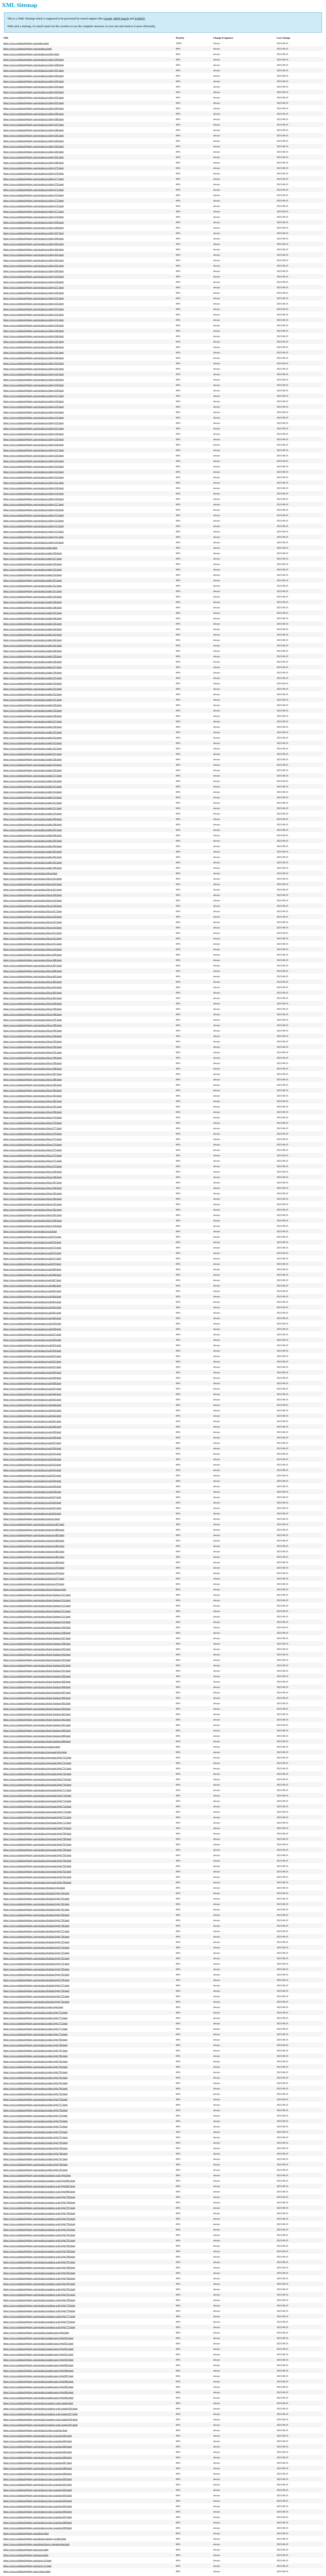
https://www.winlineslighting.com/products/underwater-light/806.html (38, 2381)
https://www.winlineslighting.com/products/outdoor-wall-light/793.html (39, 2229)
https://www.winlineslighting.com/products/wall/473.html (32, 1247)
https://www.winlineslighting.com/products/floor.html (30, 873)
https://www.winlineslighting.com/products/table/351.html (32, 591)
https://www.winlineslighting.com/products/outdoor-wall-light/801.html (39, 2186)
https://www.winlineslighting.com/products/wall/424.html (32, 1513)
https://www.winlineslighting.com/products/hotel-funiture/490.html (37, 1730)
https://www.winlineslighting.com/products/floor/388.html (32, 1068)
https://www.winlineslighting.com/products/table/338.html (32, 661)
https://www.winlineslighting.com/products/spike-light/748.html (35, 2153)
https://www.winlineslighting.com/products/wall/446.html (32, 1394)
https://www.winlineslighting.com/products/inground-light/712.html (37, 1817)
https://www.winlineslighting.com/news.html (25, 2555)
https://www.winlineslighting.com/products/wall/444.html (32, 1405)
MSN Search (121, 18)
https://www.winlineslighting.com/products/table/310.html (32, 813)
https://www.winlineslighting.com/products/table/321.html (32, 754)
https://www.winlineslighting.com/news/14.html (27, 2560)
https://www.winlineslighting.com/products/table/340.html (32, 650)
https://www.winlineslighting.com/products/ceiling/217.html (33, 504)
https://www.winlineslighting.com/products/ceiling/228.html (33, 444)
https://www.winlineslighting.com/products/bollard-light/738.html (36, 1925)
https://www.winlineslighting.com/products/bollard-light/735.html (36, 1942)
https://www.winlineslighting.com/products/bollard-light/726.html (36, 1990)
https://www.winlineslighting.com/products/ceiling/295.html (33, 81)
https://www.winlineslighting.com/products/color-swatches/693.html (37, 2495)
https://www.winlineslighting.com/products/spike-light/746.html (35, 2164)
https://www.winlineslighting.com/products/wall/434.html (32, 1459)
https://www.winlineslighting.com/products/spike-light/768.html (35, 2045)
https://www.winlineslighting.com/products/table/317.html (32, 775)
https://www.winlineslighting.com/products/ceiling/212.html (33, 531)
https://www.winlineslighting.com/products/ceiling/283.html (33, 146)
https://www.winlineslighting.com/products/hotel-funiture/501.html (37, 1670)
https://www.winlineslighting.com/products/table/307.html (32, 829)
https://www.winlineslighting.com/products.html (27, 48)
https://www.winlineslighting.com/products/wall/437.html (32, 1442)
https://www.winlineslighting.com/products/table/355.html (32, 569)
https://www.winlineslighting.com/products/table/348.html (32, 607)
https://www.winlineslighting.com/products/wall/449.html (32, 1377)
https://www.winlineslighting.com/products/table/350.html (32, 596)
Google (107, 18)
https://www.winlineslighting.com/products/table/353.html (32, 580)
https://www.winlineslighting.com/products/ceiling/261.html (33, 265)
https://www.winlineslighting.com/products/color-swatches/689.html (37, 2473)
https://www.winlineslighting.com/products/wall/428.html (32, 1491)
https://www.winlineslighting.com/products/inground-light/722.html (37, 1763)
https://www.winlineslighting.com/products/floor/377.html (32, 1128)
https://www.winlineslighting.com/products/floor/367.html (32, 1182)
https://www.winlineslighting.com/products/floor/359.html (32, 1225)
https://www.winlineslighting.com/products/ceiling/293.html (33, 92)
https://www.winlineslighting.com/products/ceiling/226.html (33, 455)
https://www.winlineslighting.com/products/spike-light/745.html (35, 2169)
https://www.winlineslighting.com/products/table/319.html (32, 764)
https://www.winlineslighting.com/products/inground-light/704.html (37, 1860)
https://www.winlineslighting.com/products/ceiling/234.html (33, 412)
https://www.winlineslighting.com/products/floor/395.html (32, 1030)
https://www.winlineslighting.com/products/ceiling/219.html (33, 493)
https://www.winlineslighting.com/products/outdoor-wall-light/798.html (39, 2202)
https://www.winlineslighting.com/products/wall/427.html (32, 1497)
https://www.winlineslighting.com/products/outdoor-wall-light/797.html (39, 2207)
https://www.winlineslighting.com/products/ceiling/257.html (33, 287)
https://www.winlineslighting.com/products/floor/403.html (32, 987)
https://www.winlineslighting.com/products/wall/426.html (32, 1502)
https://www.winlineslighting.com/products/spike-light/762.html (35, 2077)
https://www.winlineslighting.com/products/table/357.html (32, 558)
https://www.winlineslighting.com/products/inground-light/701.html (37, 1876)
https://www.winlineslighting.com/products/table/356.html (32, 564)
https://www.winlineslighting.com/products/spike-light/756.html (35, 2110)
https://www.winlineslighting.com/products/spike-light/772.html (35, 2023)
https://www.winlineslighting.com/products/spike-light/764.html (35, 2066)
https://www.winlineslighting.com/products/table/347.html (32, 612)
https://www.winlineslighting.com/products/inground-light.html (35, 1752)
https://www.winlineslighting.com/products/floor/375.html (32, 1139)
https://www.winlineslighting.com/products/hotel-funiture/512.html (37, 1611)
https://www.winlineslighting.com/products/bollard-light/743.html (36, 1898)
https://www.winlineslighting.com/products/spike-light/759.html (35, 2093)
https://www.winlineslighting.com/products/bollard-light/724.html (36, 2001)
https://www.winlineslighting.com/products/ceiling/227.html (33, 450)
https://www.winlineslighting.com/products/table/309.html (32, 819)
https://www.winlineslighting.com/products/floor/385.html (32, 1084)
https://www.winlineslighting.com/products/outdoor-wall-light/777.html (39, 2316)
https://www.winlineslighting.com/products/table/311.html (32, 808)
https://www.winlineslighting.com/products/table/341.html (32, 645)
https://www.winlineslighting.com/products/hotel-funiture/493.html (37, 1714)
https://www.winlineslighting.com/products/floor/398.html (32, 1014)
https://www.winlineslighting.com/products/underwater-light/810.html (38, 2359)
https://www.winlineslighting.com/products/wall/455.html (32, 1345)
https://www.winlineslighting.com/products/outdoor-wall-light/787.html (39, 2262)
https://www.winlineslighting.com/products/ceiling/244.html (33, 357)
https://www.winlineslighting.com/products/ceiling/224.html (33, 466)
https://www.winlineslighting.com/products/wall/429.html (32, 1486)
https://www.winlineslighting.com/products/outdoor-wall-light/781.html (39, 2294)
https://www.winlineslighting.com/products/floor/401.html (32, 998)
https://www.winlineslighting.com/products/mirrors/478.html (33, 1573)
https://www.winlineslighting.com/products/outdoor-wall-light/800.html (39, 2191)
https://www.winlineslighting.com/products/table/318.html (32, 770)
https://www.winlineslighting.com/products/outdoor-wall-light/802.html (39, 2180)
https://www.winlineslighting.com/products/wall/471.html (32, 1258)
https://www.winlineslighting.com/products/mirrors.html (31, 1518)
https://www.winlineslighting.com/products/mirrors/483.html (33, 1546)
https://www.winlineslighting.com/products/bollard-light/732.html (36, 1958)
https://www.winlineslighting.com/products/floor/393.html (32, 1041)
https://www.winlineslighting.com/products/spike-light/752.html (35, 2131)
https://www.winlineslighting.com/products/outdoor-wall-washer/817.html (40, 2414)
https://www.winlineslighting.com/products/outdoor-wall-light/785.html (39, 2273)
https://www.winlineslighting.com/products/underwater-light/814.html (38, 2338)
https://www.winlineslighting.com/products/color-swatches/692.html (37, 2490)
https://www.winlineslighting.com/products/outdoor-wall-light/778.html (39, 2310)
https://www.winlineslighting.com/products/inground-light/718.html (37, 1784)
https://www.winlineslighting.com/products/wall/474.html (32, 1242)
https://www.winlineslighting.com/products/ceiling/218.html (33, 499)
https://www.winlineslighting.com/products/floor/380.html (32, 1112)
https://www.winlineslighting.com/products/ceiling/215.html (33, 515)
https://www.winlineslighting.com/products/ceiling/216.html (33, 509)
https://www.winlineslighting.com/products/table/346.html (32, 618)
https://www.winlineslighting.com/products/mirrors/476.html (33, 1584)
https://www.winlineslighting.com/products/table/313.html (32, 797)
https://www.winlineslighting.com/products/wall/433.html (32, 1464)
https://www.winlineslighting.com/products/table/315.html (32, 786)
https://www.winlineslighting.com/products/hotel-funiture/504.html (37, 1654)
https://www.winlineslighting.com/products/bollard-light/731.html (36, 1963)
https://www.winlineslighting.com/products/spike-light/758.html (35, 2099)
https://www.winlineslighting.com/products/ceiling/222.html (33, 477)
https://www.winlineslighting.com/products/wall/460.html (32, 1318)
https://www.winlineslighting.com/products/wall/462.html (32, 1307)
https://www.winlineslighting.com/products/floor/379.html (32, 1117)
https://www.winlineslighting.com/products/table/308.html (32, 824)
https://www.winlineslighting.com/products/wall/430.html (32, 1480)
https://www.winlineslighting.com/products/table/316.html (32, 781)
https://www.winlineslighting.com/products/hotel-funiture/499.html (37, 1681)
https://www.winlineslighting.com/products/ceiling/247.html (33, 341)
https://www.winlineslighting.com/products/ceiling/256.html (33, 292)
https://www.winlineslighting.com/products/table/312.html (32, 802)
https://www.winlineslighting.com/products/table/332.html (32, 694)
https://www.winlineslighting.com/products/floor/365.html (32, 1193)
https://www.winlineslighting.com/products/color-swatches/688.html (37, 2468)
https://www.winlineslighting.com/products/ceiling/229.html (33, 439)
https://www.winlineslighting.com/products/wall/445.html (32, 1399)
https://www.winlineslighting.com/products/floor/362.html (32, 1209)
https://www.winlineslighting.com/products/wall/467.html (32, 1280)
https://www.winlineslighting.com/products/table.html (30, 547)
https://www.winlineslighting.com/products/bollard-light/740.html (36, 1914)
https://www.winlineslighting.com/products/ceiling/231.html (33, 428)
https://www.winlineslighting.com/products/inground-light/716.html (37, 1795)
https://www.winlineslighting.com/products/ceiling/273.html (33, 200)
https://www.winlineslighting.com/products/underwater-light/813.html (38, 2343)
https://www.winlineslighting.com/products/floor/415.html (32, 922)
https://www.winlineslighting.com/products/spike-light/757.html (35, 2104)
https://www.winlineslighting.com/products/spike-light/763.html (35, 2072)
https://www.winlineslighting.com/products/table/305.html (32, 840)
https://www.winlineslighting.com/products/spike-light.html (33, 2007)
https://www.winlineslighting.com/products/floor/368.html (32, 1177)
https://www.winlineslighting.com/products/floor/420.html (32, 895)
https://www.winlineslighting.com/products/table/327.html (32, 721)
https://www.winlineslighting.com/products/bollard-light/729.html (36, 1974)
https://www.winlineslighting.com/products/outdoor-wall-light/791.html (39, 2240)
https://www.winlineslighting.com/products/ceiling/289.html (33, 113)
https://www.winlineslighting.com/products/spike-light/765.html (35, 2061)
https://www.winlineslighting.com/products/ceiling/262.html (33, 260)
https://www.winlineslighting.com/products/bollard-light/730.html (36, 1969)
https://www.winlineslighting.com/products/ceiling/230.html (33, 433)
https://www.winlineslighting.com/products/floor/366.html (32, 1188)
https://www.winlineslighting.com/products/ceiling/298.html (33, 65)
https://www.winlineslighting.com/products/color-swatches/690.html (37, 2479)
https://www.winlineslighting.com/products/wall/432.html (32, 1470)
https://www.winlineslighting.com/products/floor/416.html (32, 916)
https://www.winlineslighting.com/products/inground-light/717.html (37, 1790)
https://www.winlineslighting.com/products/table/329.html (32, 710)
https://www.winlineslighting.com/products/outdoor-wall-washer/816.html (40, 2419)
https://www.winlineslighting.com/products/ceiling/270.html (33, 216)
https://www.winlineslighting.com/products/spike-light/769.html (35, 2039)
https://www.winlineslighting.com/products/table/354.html (32, 574)
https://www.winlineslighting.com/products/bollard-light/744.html (36, 1893)
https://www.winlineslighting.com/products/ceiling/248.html (33, 336)
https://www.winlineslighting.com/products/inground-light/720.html (37, 1773)
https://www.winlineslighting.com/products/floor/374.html (32, 1144)
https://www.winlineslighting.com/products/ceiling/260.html (33, 271)
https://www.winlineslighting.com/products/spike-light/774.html (35, 2012)
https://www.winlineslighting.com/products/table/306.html (32, 835)
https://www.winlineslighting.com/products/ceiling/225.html (33, 461)
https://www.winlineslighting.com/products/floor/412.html (32, 938)
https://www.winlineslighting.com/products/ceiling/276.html (33, 184)
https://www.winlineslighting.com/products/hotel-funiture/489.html (37, 1735)
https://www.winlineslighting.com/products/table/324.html (32, 737)
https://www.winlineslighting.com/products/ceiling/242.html (33, 368)
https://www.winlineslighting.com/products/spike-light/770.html (35, 2034)
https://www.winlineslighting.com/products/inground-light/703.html (37, 1866)
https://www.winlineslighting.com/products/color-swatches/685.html (37, 2452)
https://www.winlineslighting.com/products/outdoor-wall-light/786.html (39, 2267)
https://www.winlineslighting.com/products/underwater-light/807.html (38, 2376)
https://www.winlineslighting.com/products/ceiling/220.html (33, 488)
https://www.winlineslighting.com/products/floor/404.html (32, 981)
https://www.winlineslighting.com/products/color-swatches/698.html (37, 2522)
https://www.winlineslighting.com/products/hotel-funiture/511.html (36, 1616)
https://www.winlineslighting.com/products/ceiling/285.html (33, 135)
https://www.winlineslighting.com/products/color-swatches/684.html (37, 2446)
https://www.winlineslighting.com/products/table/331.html (32, 699)
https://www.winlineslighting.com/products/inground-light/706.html (37, 1849)
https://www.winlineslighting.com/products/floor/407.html (32, 965)
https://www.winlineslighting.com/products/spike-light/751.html (35, 2137)
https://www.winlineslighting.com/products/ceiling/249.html (33, 330)
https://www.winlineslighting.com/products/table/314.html (32, 791)
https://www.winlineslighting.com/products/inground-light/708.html (37, 1839)
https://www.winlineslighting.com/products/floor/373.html (32, 1150)
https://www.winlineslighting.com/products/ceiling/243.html (33, 363)
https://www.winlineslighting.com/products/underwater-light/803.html (38, 2397)
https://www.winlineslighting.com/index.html (26, 43)
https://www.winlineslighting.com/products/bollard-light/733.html (36, 1952)
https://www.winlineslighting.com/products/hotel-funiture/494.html (37, 1708)
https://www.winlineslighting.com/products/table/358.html (32, 553)
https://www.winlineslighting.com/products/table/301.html (32, 862)
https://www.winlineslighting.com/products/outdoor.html (31, 1746)
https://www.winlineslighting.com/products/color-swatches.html (35, 2430)
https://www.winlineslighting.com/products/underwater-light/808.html (38, 2370)
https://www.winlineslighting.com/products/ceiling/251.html (33, 319)
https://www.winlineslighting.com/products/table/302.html (32, 857)
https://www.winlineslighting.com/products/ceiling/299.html (33, 59)
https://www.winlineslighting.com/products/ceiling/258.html (33, 282)
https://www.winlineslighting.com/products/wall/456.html (32, 1339)
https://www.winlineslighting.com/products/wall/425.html (32, 1508)
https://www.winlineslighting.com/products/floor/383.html (32, 1095)
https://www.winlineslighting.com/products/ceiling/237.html (33, 395)
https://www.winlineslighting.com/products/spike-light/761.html (35, 2083)
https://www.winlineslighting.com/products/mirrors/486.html (33, 1529)
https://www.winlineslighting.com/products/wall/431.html (32, 1475)
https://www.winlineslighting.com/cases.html (25, 2549)
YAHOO (139, 18)
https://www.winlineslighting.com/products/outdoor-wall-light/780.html (39, 2300)
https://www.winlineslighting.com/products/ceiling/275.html (33, 189)
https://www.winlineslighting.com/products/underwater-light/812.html (38, 2348)
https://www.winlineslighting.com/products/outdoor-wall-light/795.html (39, 2218)
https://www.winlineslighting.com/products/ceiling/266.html (33, 238)
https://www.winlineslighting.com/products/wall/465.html (32, 1291)
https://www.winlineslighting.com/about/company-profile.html (34, 2538)
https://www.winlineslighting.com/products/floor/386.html (32, 1079)
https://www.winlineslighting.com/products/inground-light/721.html (37, 1768)
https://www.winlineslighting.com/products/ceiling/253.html (33, 309)
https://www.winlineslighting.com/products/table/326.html (32, 726)
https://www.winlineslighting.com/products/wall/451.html (32, 1367)
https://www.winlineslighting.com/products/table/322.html (32, 748)
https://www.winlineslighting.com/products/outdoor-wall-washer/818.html (40, 2408)
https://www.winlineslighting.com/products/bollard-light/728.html (36, 1980)
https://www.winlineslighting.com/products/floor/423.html (32, 878)
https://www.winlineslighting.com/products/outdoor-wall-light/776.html (39, 2321)
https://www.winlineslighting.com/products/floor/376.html (32, 1133)
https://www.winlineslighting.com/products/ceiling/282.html (33, 151)
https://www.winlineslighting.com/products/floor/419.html (32, 900)
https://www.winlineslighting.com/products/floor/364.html (32, 1198)
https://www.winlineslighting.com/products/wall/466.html (32, 1285)
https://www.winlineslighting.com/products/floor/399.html (32, 1008)
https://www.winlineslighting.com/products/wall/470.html (32, 1263)
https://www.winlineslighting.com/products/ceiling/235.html (33, 406)
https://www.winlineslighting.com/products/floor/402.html (32, 992)
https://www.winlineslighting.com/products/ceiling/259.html (33, 276)
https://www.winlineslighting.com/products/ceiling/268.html (33, 227)
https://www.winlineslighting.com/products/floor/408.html (32, 960)
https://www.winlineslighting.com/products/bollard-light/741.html (36, 1909)
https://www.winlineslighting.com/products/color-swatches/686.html (37, 2457)
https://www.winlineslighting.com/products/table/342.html (32, 640)
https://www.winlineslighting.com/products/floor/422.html (32, 884)
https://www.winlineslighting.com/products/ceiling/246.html (33, 347)
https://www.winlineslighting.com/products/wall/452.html (32, 1361)
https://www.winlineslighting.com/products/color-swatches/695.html (37, 2506)
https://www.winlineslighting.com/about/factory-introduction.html (36, 2544)
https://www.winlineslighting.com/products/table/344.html (32, 629)
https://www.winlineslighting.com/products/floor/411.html (32, 943)
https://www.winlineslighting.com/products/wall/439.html (32, 1432)
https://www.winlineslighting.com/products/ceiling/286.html (33, 130)
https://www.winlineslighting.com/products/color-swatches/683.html (37, 2441)
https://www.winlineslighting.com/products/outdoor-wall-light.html (37, 2175)
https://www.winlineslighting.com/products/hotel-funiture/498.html (37, 1687)
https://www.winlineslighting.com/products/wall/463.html (32, 1301)
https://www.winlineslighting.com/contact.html (26, 2571)
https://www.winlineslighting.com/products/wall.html (30, 1231)
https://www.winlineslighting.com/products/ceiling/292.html (33, 97)
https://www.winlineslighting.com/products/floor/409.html (32, 954)
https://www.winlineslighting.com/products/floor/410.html (32, 949)
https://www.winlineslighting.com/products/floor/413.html (32, 933)
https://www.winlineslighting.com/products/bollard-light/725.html (36, 1996)
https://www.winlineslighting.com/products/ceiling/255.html (33, 298)
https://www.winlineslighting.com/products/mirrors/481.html (33, 1556)
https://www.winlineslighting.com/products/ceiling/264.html (33, 249)
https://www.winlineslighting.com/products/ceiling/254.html (33, 303)
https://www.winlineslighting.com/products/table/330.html (32, 705)
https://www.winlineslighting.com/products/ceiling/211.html (33, 536)
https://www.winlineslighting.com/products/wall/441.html (32, 1421)
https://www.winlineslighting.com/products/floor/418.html (32, 905)
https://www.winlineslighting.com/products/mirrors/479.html (33, 1567)
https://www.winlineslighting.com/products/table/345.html (32, 623)
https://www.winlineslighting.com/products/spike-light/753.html (35, 2126)
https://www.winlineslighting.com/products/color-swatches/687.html (37, 2462)
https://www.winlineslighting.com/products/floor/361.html (32, 1215)
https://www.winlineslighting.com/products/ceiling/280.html (33, 162)
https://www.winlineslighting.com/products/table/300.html (32, 867)
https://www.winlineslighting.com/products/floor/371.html (32, 1160)
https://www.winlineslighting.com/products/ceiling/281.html (33, 157)
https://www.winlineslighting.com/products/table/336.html (32, 672)
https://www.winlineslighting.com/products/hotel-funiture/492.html (37, 1719)
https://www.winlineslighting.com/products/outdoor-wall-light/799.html (39, 2197)
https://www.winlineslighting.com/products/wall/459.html (32, 1323)
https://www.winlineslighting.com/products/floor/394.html (32, 1036)
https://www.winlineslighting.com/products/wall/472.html (32, 1253)
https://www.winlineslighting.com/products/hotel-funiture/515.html (37, 1594)
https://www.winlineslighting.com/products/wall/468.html (32, 1274)
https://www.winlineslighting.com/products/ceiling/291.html (33, 102)
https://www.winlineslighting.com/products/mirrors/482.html (33, 1551)
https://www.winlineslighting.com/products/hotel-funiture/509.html (37, 1627)
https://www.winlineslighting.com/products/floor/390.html (32, 1057)
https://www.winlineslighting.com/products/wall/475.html (32, 1236)
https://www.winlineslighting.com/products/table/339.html (32, 656)
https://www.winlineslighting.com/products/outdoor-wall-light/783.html (39, 2283)
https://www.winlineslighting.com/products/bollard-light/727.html (36, 1985)
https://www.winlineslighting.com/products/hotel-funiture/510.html (37, 1622)
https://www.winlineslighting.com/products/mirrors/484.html (33, 1540)
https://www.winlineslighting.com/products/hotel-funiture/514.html (37, 1600)
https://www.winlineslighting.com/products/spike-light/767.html (35, 2050)
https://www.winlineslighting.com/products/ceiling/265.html (33, 244)
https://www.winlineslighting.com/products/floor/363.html (32, 1204)
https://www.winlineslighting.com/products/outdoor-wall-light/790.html (39, 2245)
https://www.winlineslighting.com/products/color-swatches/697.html (37, 2517)
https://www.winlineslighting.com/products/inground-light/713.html (37, 1811)
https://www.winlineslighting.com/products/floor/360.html (32, 1220)
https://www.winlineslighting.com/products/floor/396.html (32, 1025)
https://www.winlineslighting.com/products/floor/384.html (32, 1090)
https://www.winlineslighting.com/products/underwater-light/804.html (38, 2392)
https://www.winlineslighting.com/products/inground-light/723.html (37, 1757)
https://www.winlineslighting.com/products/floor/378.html (32, 1122)
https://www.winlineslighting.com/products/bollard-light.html (34, 1887)
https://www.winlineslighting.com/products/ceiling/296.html (33, 75)
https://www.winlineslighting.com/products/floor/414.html (32, 927)
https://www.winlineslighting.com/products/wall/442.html (32, 1415)
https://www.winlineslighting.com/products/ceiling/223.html (33, 471)
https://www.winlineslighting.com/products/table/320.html (32, 759)
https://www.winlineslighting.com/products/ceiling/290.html (33, 108)
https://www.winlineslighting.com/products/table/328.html (32, 716)
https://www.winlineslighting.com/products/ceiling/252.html (33, 314)
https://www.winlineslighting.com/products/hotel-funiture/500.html (37, 1676)
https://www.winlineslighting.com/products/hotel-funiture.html (34, 1589)
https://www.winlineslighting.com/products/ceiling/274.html (33, 195)
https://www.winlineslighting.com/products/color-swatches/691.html (37, 2484)
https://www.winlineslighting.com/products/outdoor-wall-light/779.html (39, 2305)
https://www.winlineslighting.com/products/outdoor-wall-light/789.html (39, 2251)
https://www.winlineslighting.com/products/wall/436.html (32, 1448)
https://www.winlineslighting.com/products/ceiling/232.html (33, 423)
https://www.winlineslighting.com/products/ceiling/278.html (33, 173)
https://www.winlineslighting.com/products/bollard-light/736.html (36, 1936)
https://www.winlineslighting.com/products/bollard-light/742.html (36, 1904)
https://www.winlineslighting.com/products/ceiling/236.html (33, 401)
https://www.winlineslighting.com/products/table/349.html (32, 602)
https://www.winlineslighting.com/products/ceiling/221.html (33, 482)
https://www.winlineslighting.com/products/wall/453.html (32, 1356)
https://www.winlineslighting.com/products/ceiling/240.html (33, 379)
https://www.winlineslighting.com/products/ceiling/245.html (33, 352)
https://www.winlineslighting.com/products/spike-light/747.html (35, 2159)
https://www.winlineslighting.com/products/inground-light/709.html (37, 1833)
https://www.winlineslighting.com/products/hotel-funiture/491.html (37, 1725)
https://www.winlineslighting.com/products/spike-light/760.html (35, 2088)
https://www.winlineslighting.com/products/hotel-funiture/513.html (37, 1605)
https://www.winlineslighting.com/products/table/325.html (32, 732)
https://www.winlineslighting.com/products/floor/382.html (32, 1101)
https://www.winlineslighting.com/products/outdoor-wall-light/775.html (39, 2327)
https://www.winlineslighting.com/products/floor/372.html (32, 1155)
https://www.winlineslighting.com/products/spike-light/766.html (35, 2056)
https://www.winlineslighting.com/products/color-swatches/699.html (37, 2527)
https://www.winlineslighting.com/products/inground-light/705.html (37, 1855)
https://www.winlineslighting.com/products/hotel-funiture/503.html (37, 1659)
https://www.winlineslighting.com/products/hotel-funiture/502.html (37, 1665)
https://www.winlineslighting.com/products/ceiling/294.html (33, 86)
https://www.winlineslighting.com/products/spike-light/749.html (35, 2148)
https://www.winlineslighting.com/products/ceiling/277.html (33, 178)
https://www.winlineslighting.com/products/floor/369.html (32, 1171)
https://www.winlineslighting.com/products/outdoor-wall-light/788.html (39, 2256)
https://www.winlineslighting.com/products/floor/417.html (32, 911)
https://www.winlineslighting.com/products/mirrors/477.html (33, 1578)
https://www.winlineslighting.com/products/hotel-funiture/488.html (37, 1741)
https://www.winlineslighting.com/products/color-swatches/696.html (37, 2511)
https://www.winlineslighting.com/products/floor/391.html (32, 1052)
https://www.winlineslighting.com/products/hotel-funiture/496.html (37, 1697)
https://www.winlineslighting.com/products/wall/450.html (32, 1372)
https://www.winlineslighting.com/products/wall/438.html (32, 1437)
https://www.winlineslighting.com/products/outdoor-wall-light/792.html (39, 2235)
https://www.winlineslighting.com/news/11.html (27, 2565)
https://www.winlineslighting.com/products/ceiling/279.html (33, 168)
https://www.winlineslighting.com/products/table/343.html (32, 634)
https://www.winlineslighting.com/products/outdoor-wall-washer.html (38, 2403)
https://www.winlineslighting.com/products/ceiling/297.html (33, 70)
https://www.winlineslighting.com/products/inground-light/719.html (37, 1779)
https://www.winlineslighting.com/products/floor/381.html (32, 1106)
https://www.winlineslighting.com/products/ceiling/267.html (33, 233)
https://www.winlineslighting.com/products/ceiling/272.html (33, 206)
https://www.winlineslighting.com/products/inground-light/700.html (37, 1882)
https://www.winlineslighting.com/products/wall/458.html (32, 1329)
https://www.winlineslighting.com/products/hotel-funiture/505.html (37, 1649)
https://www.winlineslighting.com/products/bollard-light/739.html (36, 1920)
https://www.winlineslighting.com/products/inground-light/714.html (37, 1806)
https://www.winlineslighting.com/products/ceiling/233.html (33, 417)
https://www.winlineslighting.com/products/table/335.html (32, 678)
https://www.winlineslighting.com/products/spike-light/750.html (35, 2142)
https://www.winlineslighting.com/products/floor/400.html (32, 1003)
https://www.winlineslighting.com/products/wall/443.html (32, 1410)
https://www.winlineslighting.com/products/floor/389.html (32, 1063)
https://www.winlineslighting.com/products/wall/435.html (32, 1453)
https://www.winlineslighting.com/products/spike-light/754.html (35, 2121)
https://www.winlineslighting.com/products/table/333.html (32, 688)
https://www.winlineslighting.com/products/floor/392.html (32, 1046)
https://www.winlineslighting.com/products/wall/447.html (32, 1388)
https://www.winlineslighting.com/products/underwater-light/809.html (38, 2365)
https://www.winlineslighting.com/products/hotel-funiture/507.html (37, 1638)
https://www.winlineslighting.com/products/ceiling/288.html (33, 119)
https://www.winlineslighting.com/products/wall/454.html (32, 1350)
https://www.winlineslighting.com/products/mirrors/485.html (33, 1535)
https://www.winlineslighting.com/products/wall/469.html (32, 1269)
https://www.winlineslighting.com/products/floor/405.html (32, 976)
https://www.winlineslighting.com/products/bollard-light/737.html (36, 1931)
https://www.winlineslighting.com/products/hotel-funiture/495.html (37, 1703)
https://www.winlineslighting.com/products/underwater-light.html (36, 2332)
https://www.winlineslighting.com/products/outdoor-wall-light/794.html (39, 2224)
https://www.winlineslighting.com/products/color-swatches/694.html (37, 2500)
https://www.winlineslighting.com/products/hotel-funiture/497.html (37, 1692)
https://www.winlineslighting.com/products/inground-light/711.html (37, 1822)
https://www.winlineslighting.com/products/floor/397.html (32, 1019)
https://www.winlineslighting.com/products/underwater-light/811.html (38, 2354)
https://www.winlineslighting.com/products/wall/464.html (32, 1296)
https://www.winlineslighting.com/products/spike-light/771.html (35, 2028)
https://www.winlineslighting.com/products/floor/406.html (32, 971)
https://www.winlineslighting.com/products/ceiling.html (31, 54)
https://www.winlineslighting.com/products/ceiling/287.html (33, 124)
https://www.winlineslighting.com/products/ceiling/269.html (33, 222)
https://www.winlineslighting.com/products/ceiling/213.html (33, 526)
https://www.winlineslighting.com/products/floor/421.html (32, 889)
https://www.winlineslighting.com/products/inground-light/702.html (37, 1871)
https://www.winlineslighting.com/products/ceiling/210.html (33, 542)
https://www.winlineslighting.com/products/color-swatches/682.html (37, 2435)
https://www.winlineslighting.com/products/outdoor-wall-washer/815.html (40, 2424)
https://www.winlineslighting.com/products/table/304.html (32, 846)
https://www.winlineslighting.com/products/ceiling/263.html (33, 254)
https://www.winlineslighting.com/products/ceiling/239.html (33, 385)
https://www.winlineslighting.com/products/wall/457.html (32, 1334)
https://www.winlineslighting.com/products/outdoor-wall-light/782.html (39, 2289)
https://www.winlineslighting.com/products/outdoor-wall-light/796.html (39, 2213)
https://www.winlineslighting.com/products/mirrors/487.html (33, 1524)
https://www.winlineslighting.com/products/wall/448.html (32, 1383)
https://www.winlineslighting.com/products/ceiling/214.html (33, 520)
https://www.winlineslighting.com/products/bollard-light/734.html (36, 1947)
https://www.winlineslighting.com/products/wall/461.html (32, 1312)
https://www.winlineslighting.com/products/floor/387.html (32, 1074)
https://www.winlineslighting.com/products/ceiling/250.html (33, 325)
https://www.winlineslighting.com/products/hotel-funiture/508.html (37, 1632)
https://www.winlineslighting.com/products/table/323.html (32, 743)
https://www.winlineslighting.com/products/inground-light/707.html (37, 1844)
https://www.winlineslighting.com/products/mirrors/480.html (33, 1562)
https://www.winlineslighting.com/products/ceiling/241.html (33, 374)
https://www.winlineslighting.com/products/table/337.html (32, 667)
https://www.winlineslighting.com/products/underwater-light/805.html (38, 2386)
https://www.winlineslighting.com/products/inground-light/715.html (37, 1801)
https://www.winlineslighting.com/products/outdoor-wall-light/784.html (39, 2278)
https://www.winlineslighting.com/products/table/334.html (32, 683)
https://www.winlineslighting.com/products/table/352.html (32, 585)
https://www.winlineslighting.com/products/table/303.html (32, 851)
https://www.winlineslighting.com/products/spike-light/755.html (35, 2115)
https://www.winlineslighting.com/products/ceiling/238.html (33, 390)
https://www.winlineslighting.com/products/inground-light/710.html (37, 1828)
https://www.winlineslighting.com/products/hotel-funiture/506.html (37, 1643)
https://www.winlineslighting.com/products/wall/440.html (32, 1426)
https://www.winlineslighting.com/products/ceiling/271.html (33, 211)
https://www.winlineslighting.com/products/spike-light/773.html (35, 2018)
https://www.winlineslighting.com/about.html (26, 2533)
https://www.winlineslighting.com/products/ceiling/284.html (33, 140)
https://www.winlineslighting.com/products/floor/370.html (32, 1166)
